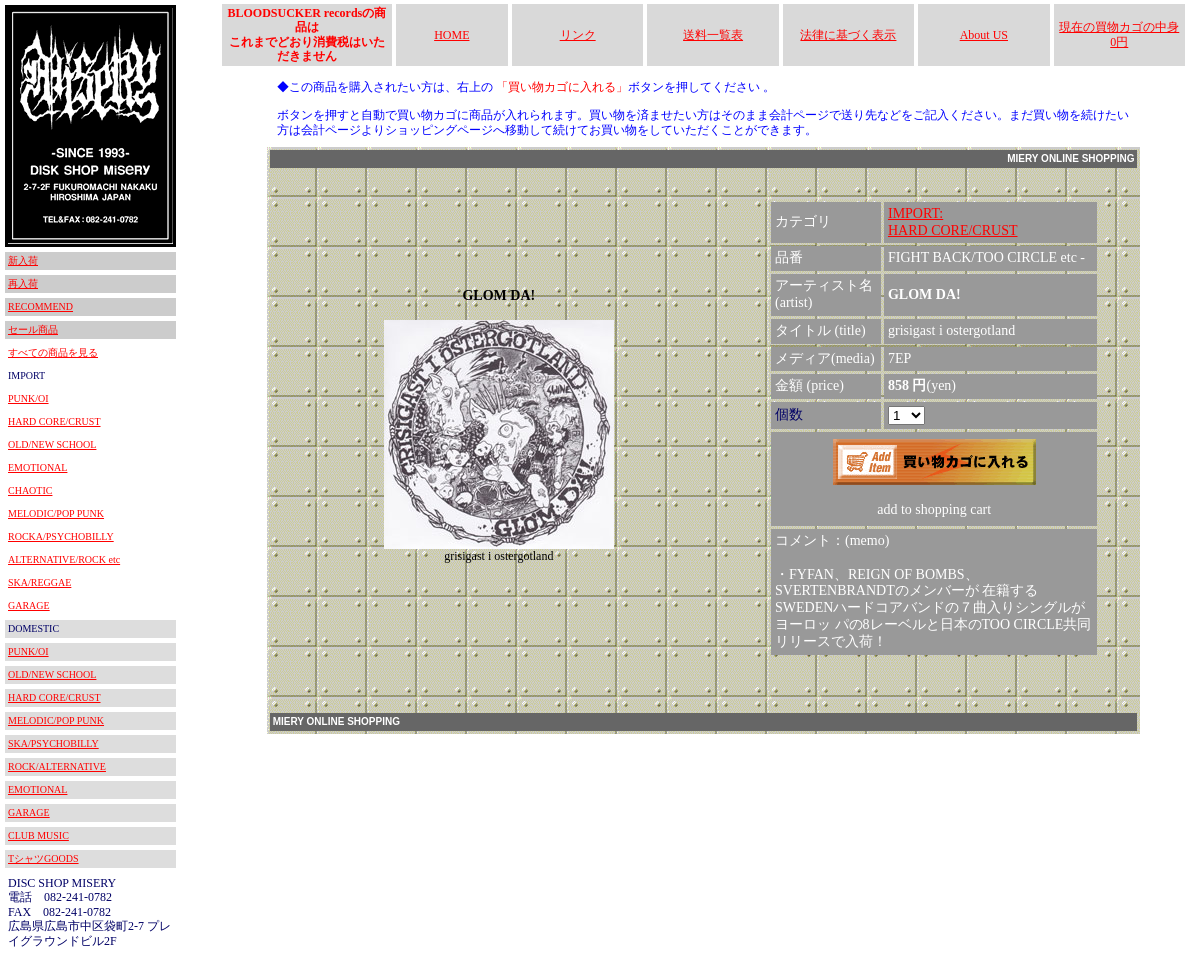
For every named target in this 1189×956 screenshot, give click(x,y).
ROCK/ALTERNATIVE (57, 766)
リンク (578, 35)
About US (984, 35)
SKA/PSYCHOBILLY (53, 743)
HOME (451, 35)
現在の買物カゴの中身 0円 (1119, 34)
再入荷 (23, 283)
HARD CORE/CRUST (54, 421)
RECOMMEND (40, 306)
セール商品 (33, 329)
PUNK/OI (28, 398)
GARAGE (29, 605)
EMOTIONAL (37, 467)
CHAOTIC (30, 490)
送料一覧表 (713, 35)
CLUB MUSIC (38, 835)
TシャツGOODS (43, 858)
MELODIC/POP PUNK (56, 513)
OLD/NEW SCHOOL (52, 444)
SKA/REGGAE (39, 582)
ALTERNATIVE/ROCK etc (64, 559)
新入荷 (23, 260)
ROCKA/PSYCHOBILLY (61, 536)
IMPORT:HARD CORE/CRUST (953, 222)
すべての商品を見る (53, 352)
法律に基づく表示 (848, 35)
